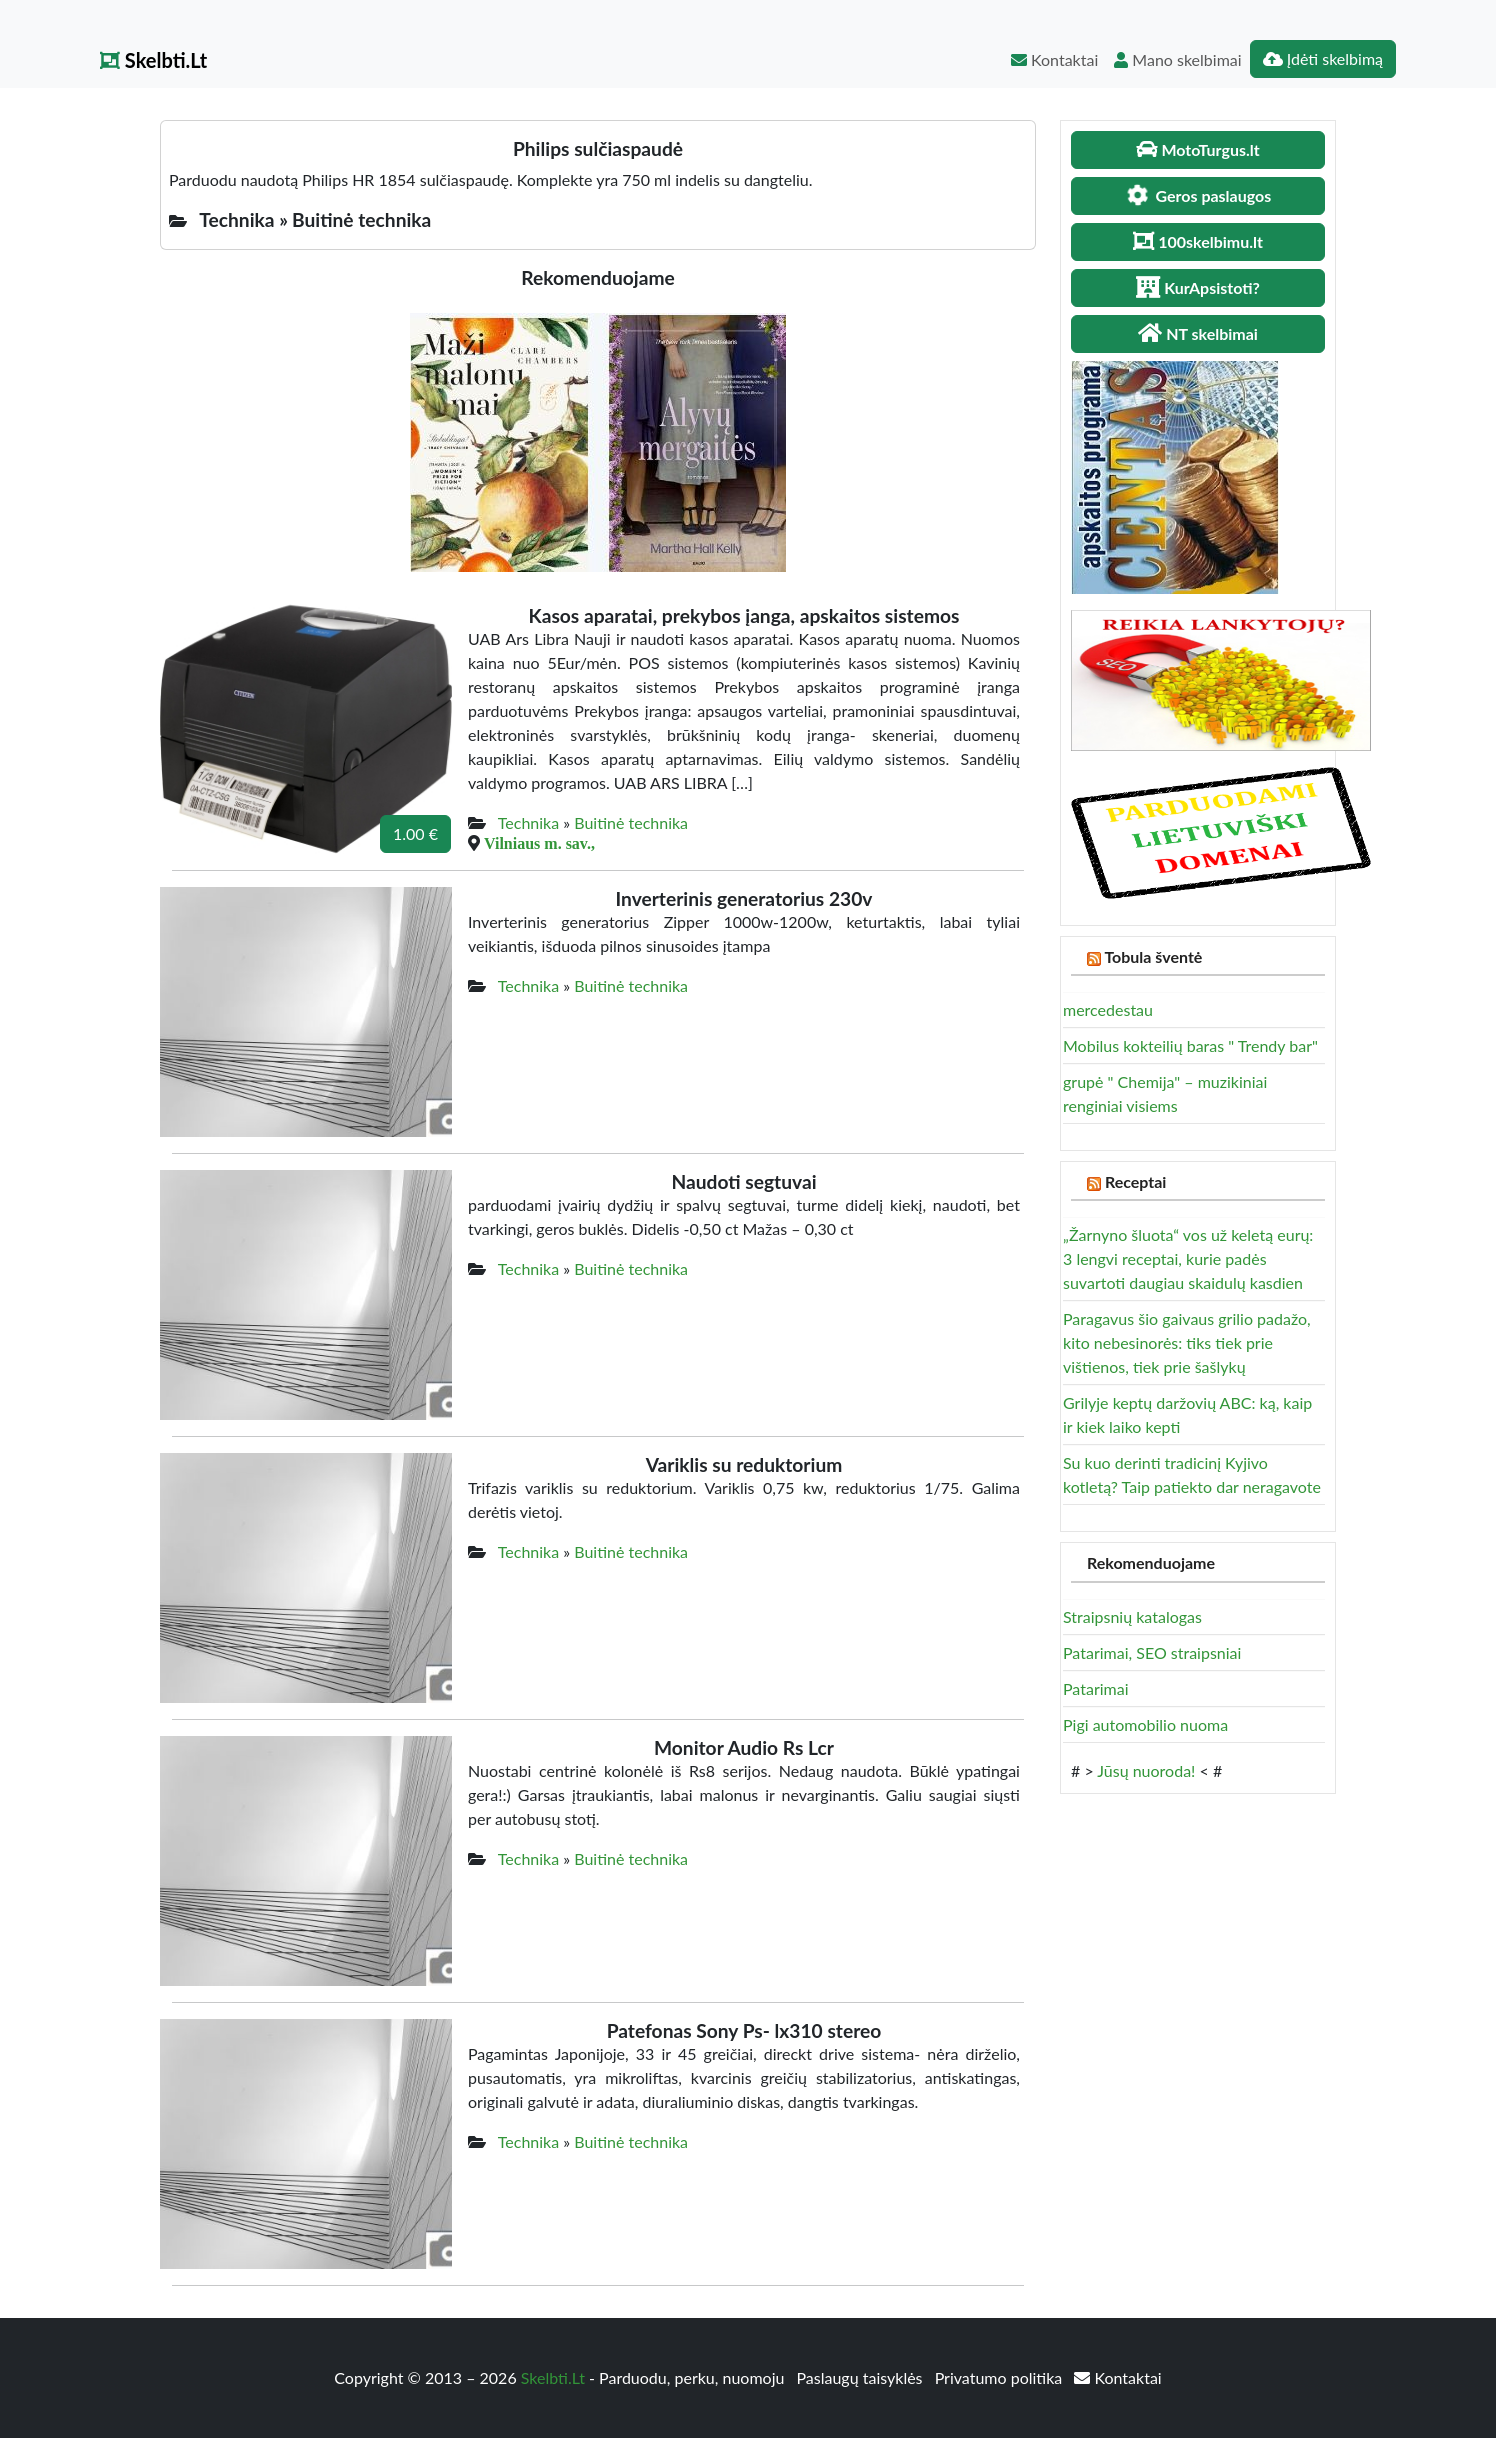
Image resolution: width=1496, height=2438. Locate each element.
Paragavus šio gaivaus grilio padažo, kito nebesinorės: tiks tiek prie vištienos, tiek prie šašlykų (1187, 1342)
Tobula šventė (1153, 956)
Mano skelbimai (1177, 59)
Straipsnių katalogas (1132, 1616)
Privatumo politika (1001, 2377)
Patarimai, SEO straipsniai (1152, 1652)
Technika (528, 822)
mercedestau (1108, 1009)
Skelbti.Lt (153, 60)
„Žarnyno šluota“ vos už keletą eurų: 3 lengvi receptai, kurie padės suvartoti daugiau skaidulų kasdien (1188, 1258)
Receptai (1136, 1181)
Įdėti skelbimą (1323, 58)
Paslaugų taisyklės (861, 2377)
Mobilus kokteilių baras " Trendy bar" (1190, 1045)
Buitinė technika (631, 822)
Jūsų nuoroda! (1146, 1770)
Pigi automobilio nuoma (1145, 1724)
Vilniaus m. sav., (539, 843)
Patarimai (1096, 1688)
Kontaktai (1054, 59)
